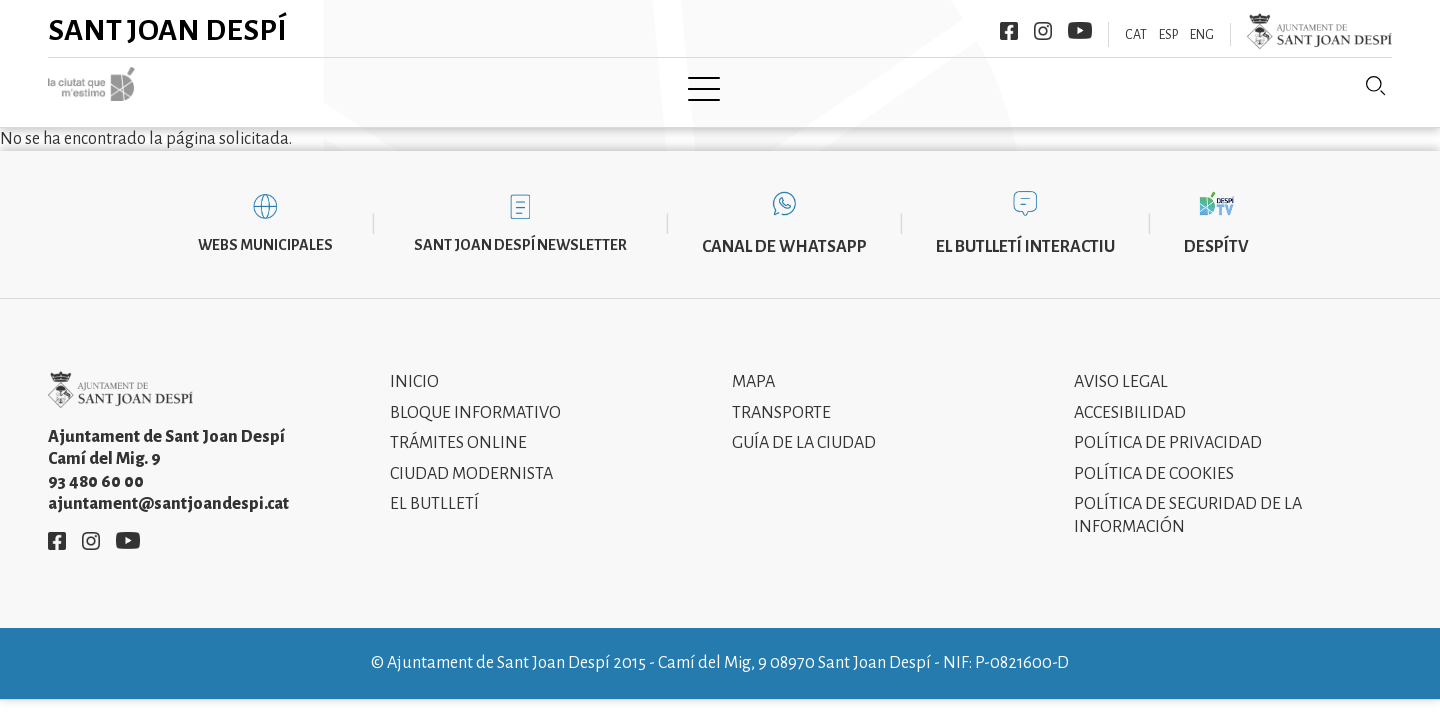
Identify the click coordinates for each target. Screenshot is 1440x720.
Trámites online (458, 429)
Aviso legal (1121, 368)
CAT (1136, 35)
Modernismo (728, 87)
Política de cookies (1154, 459)
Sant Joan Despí (167, 30)
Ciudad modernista (471, 459)
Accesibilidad (1130, 398)
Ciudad (355, 87)
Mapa (753, 368)
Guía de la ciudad (804, 429)
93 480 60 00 (96, 467)
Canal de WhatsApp (784, 232)
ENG (1202, 35)
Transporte (781, 398)
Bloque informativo (475, 398)
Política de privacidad (1168, 429)
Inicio (414, 368)
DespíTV (1216, 232)
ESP (1168, 35)
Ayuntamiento (479, 87)
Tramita (606, 87)
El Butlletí (434, 490)
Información (869, 87)
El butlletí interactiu (1025, 232)
